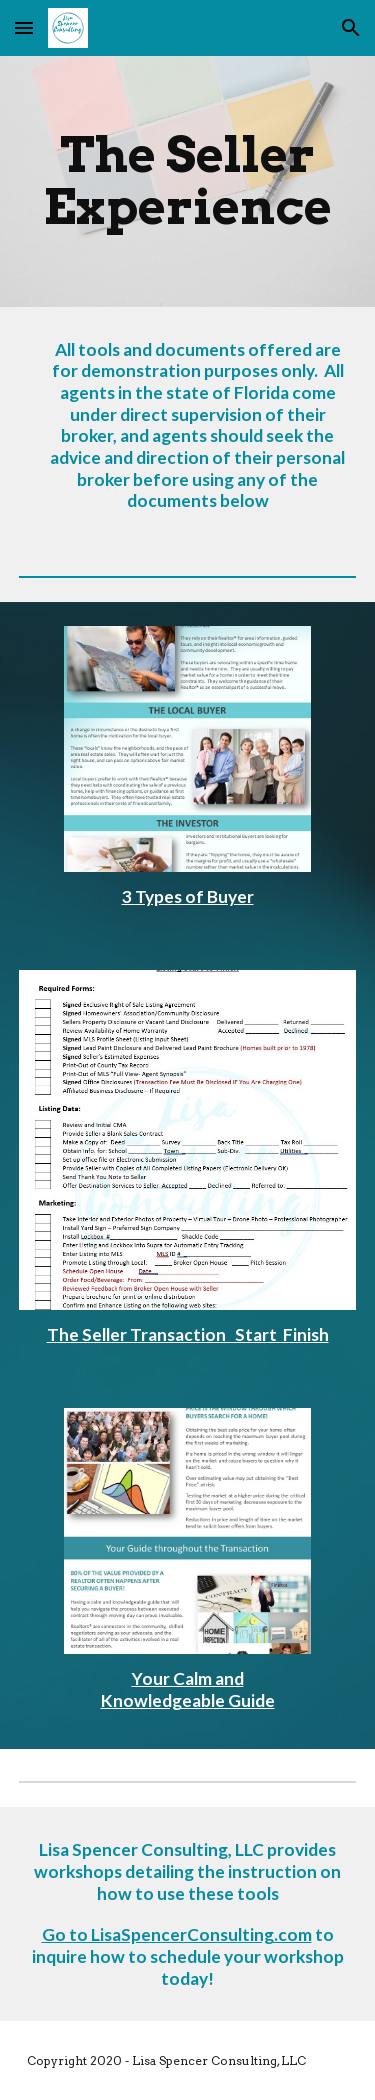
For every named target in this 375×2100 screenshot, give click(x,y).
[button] (24, 27)
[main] (188, 181)
